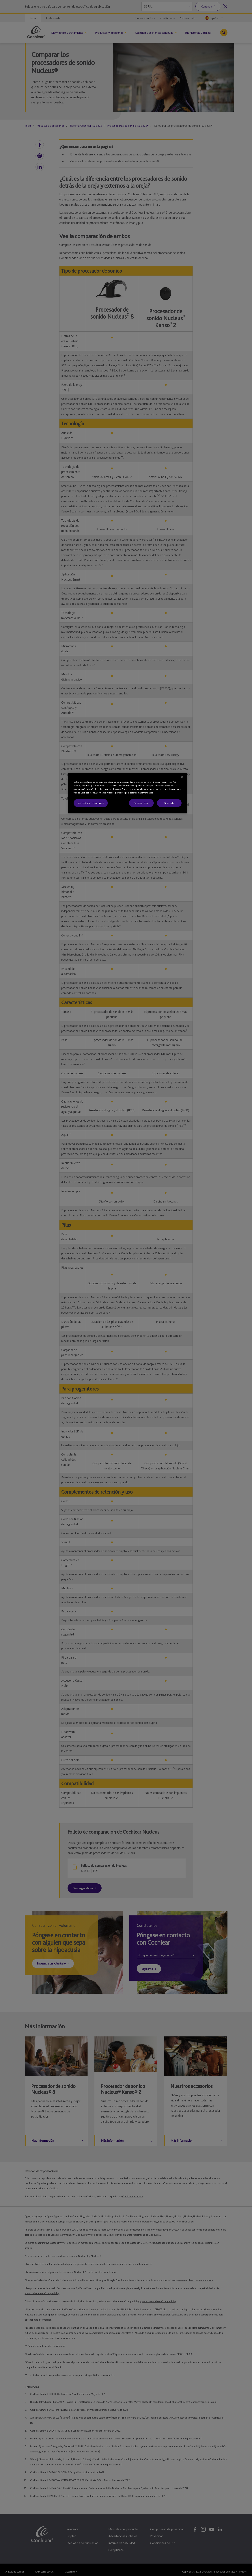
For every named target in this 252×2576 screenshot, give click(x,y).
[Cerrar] (182, 777)
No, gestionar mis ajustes (90, 803)
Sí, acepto (169, 803)
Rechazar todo (141, 803)
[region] (127, 793)
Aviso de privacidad (116, 792)
